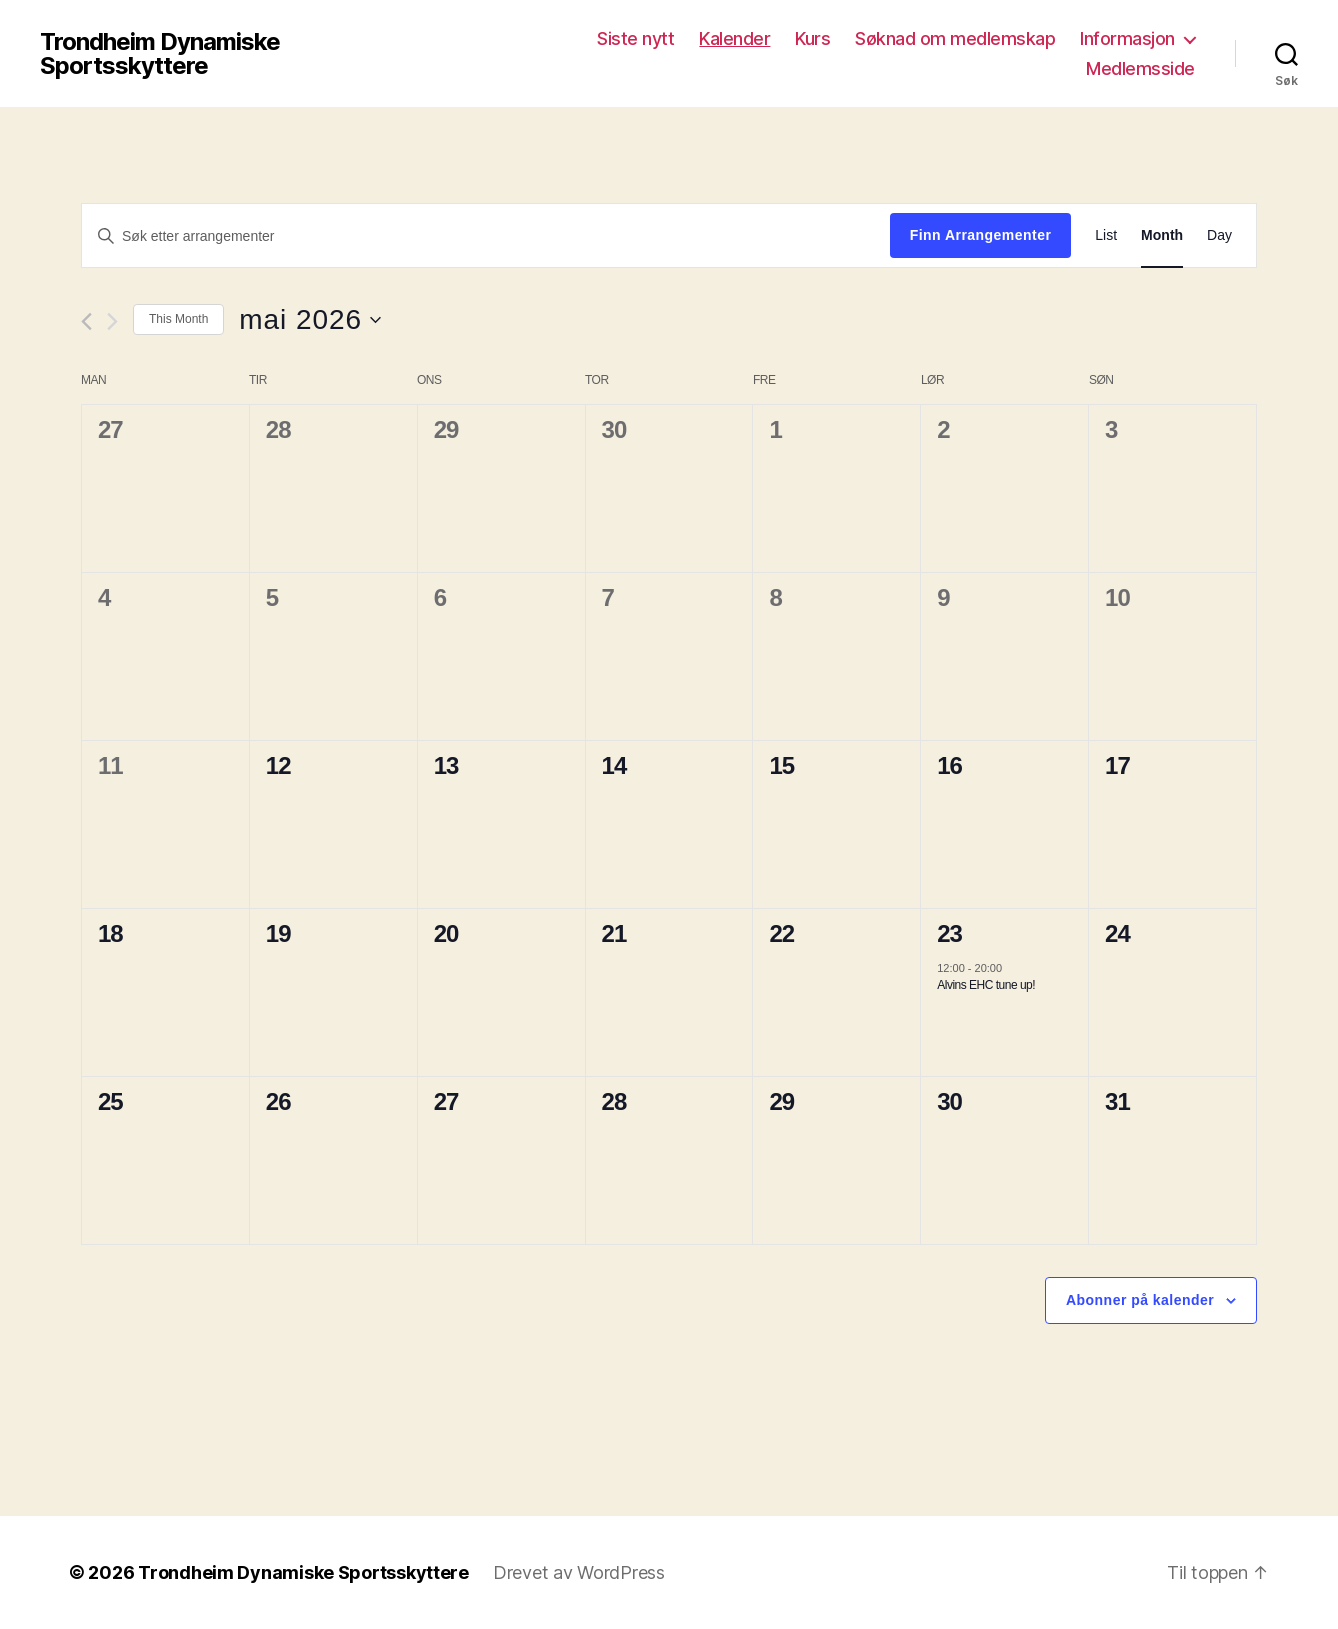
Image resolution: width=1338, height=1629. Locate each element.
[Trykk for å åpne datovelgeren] (310, 320)
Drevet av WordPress (579, 1572)
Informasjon (1127, 38)
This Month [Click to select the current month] (178, 319)
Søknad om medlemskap (955, 38)
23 (949, 933)
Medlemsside (1140, 68)
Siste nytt (635, 38)
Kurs (812, 38)
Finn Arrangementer (981, 235)
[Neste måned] (112, 321)
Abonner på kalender (1140, 1300)
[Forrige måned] (86, 321)
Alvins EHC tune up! (986, 985)
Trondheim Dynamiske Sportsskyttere (160, 54)
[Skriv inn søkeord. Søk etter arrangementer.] (486, 236)
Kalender (734, 38)
